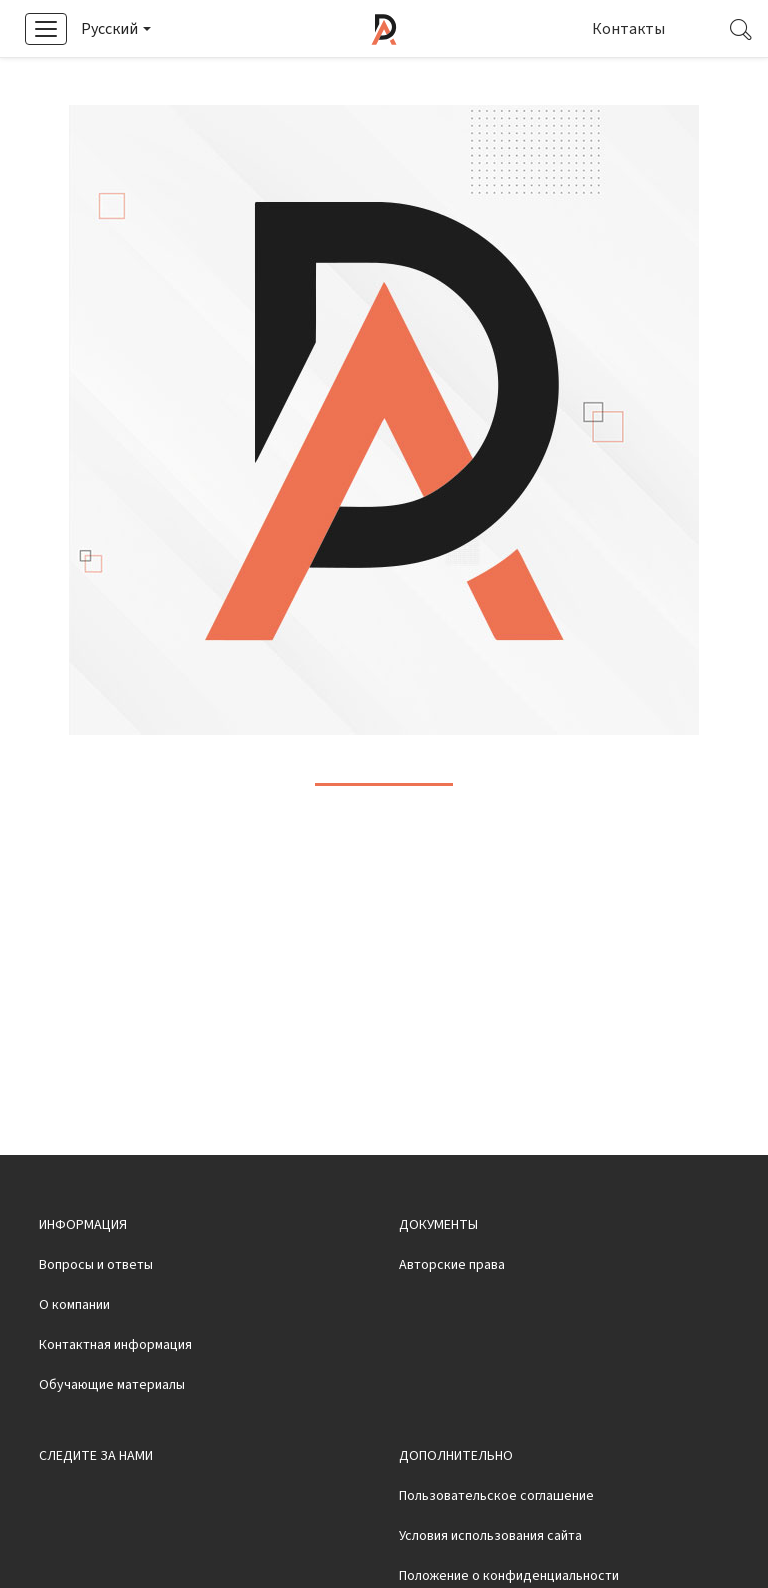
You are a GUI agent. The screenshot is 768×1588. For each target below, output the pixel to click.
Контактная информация (115, 1398)
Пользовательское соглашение (496, 1549)
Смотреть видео (505, 82)
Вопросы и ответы (96, 1318)
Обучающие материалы (112, 1438)
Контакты (628, 29)
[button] (114, 29)
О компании (74, 1358)
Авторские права (452, 1318)
